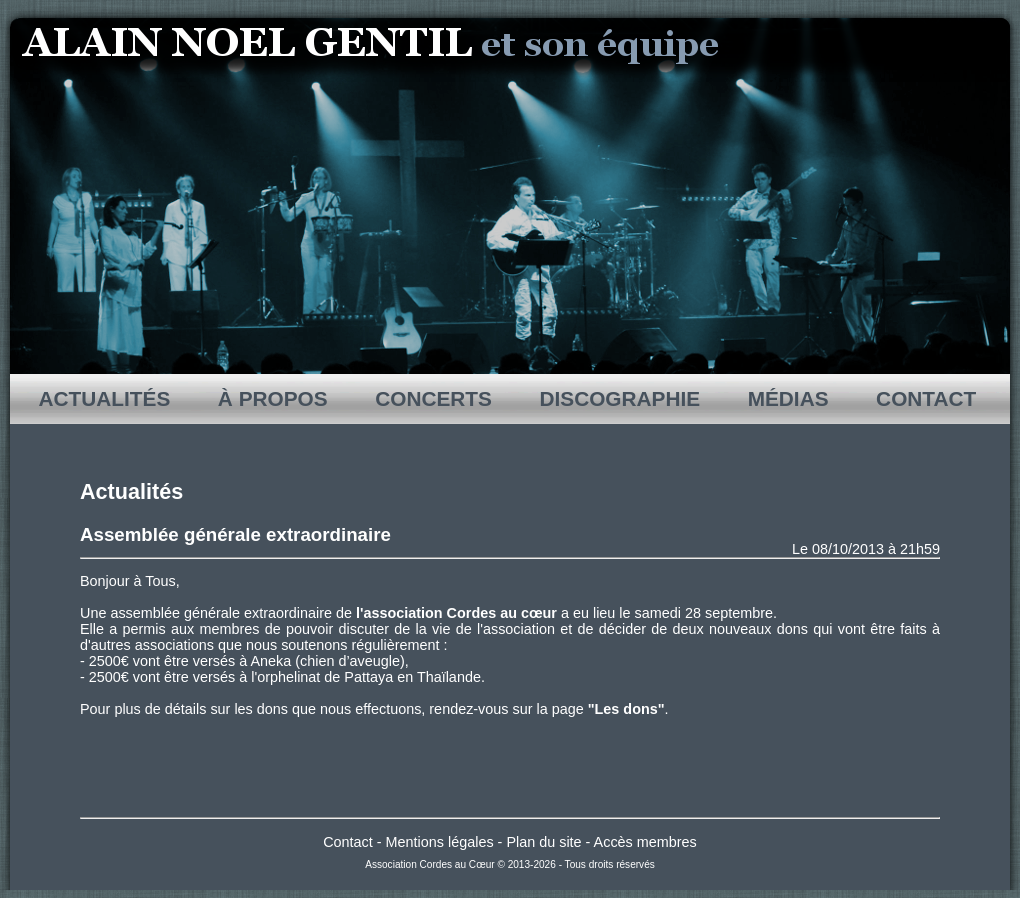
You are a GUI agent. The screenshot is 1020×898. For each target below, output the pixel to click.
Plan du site (543, 842)
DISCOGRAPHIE (620, 398)
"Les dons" (626, 709)
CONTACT (926, 398)
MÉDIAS (788, 398)
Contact (348, 842)
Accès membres (645, 842)
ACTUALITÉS (105, 398)
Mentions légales (440, 842)
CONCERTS (433, 398)
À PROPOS (272, 398)
